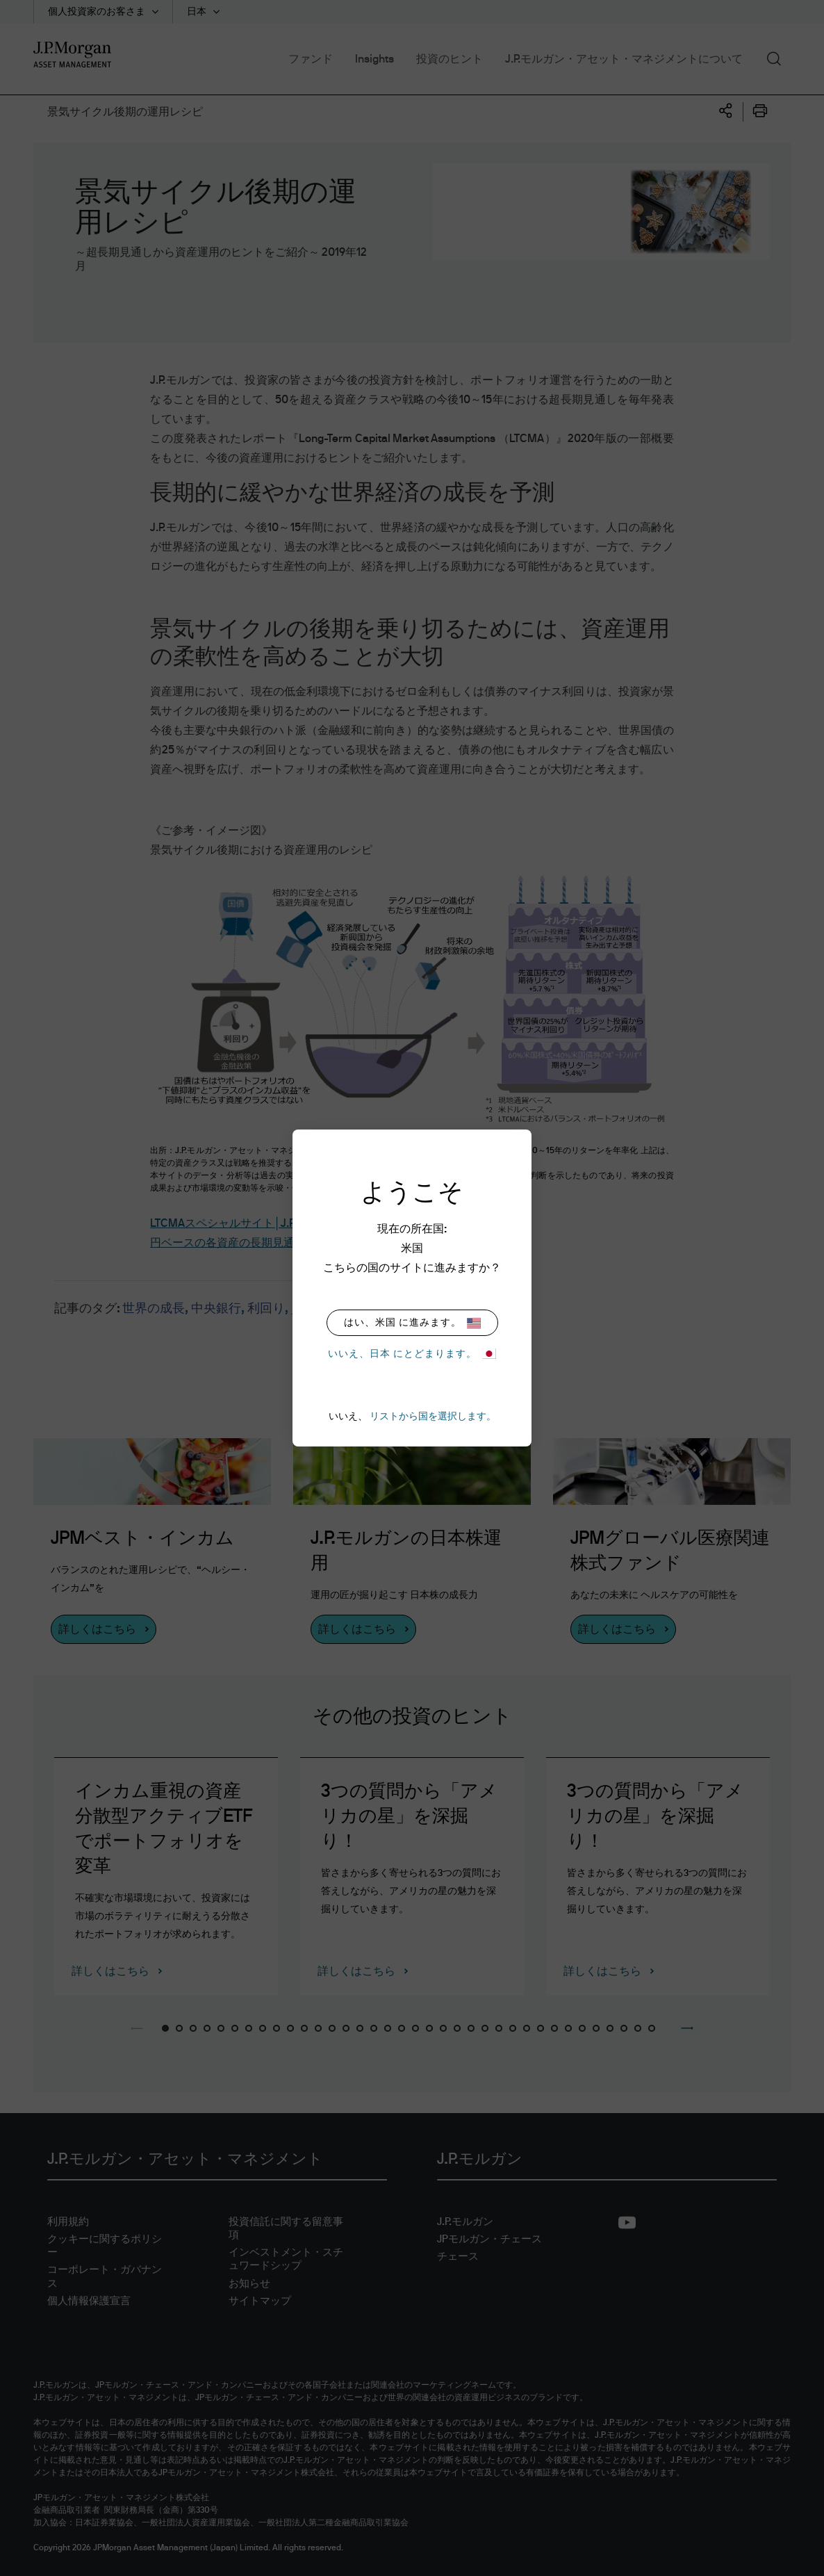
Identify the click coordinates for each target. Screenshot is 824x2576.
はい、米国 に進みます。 (412, 1323)
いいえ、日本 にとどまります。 (412, 1353)
